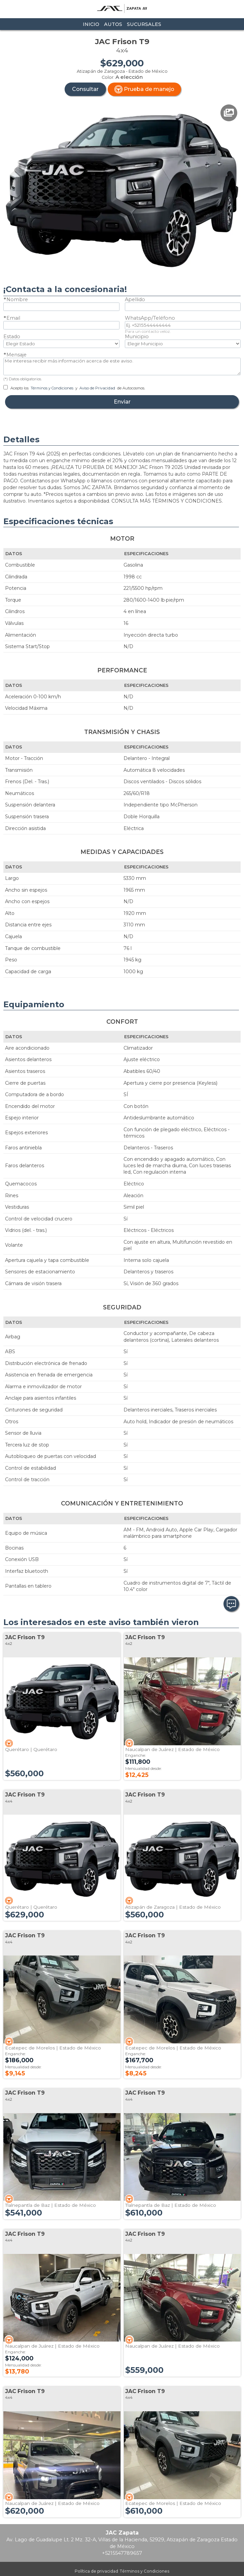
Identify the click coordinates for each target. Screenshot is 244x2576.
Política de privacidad (96, 2571)
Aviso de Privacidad (97, 388)
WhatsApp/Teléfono (150, 318)
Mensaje (16, 355)
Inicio (91, 24)
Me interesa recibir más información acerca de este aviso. (122, 366)
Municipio (137, 336)
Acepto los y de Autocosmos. (74, 388)
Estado (11, 336)
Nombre (17, 299)
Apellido (135, 299)
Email (13, 318)
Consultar (85, 89)
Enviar (122, 402)
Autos (113, 24)
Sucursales (144, 24)
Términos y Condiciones (52, 388)
